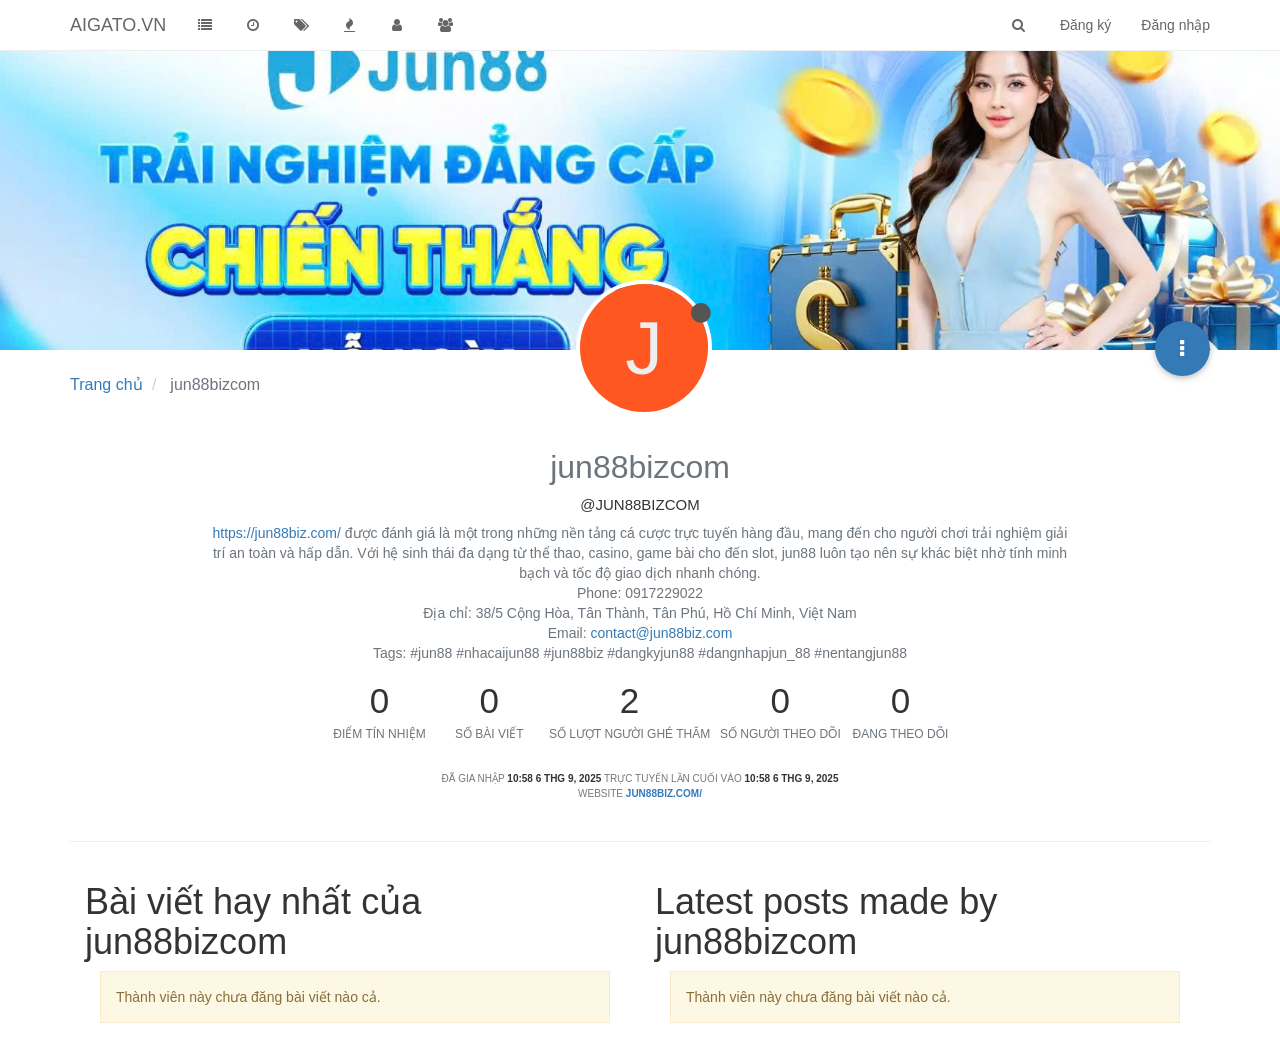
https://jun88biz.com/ (277, 533)
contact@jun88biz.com (661, 633)
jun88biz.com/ (664, 793)
